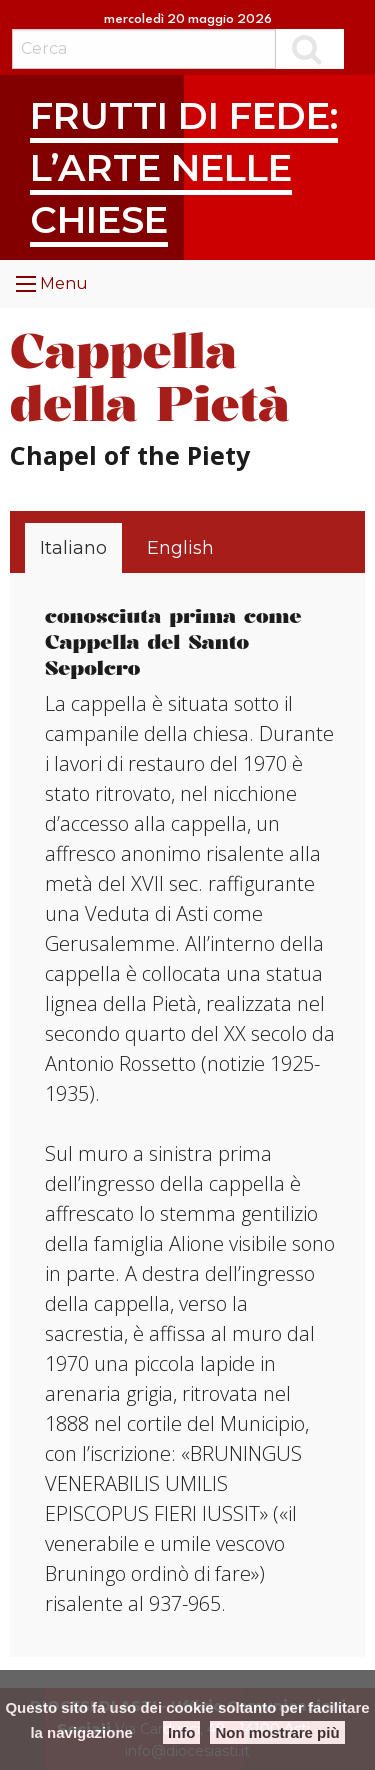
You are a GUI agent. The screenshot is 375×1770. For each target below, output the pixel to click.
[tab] (73, 548)
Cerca (309, 49)
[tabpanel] (190, 1111)
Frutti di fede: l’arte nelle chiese (184, 167)
